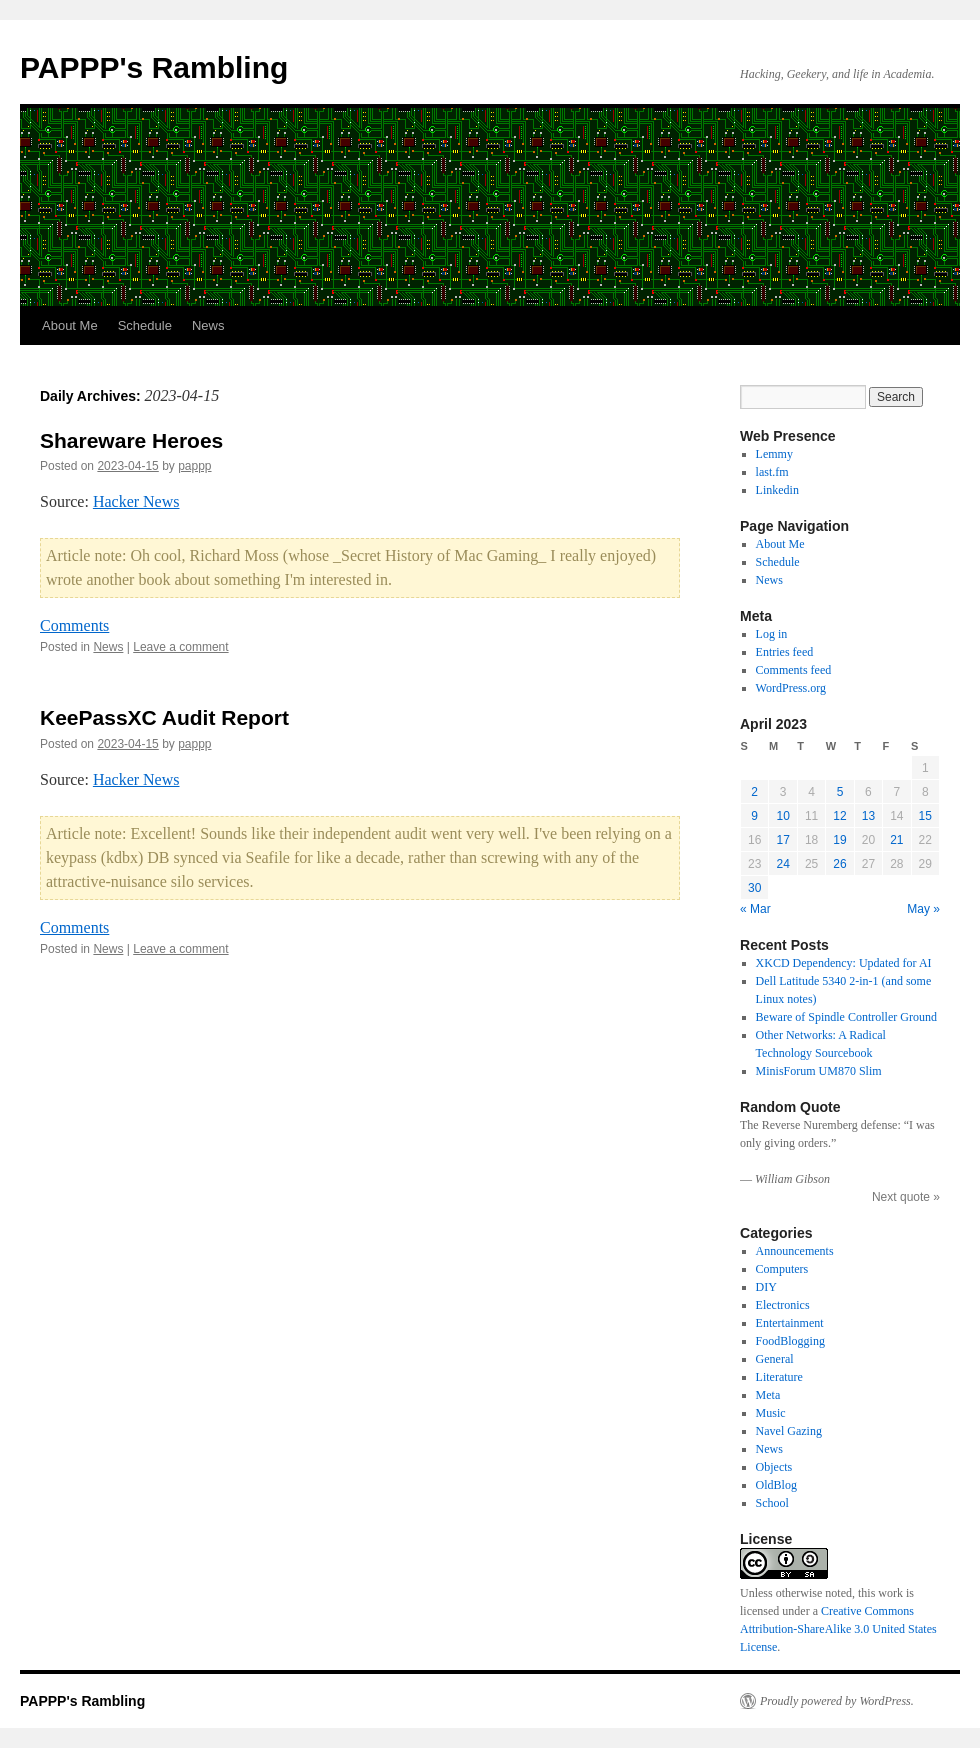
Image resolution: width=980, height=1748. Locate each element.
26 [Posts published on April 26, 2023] (839, 864)
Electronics (783, 1305)
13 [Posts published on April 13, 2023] (868, 816)
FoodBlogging (790, 1341)
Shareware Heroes (131, 440)
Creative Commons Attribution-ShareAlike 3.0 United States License (838, 1629)
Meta (768, 1395)
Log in (772, 634)
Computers (782, 1269)
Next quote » (906, 1197)
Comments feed (794, 670)
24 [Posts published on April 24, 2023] (782, 864)
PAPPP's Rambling (154, 67)
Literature (779, 1377)
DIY (766, 1287)
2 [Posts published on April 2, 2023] (754, 792)
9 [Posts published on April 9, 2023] (754, 816)
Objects (774, 1467)
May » (923, 909)
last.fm (772, 472)
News (208, 325)
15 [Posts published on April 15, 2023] (925, 816)
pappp (194, 466)
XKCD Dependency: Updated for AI (844, 963)
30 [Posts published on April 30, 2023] (754, 888)
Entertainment (790, 1323)
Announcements (795, 1251)
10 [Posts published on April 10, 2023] (782, 816)
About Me (70, 325)
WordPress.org (791, 688)
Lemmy (774, 454)
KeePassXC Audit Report (164, 717)
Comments (74, 625)
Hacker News (136, 501)
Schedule (145, 325)
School (772, 1503)
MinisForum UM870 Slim (819, 1071)
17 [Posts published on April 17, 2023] (782, 840)
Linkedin (777, 490)
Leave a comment (180, 647)
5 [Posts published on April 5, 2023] (840, 792)
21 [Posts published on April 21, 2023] (896, 840)
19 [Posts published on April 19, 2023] (839, 840)
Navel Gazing (789, 1431)
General (775, 1359)
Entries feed (785, 652)
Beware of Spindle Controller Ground (846, 1017)
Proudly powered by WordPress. (837, 1701)
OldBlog (776, 1485)
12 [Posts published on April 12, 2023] (839, 816)
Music (771, 1413)
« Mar (755, 909)
